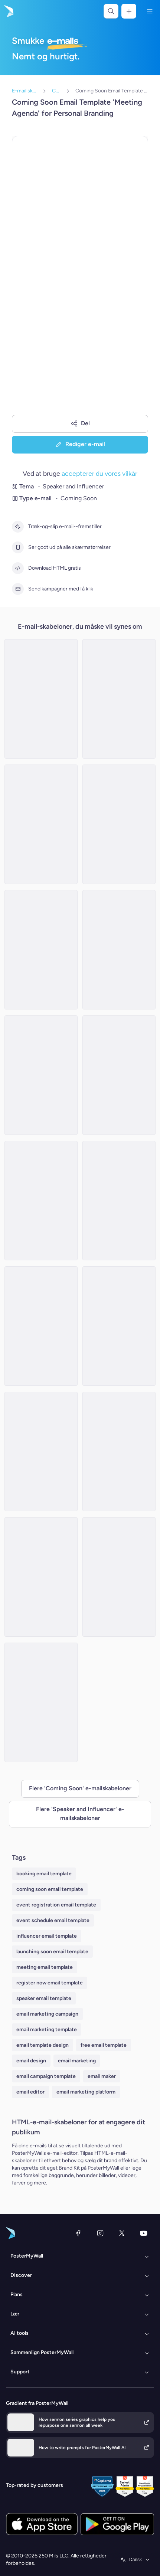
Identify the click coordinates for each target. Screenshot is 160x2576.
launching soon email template (52, 1951)
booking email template (44, 1873)
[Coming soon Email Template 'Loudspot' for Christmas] (41, 1451)
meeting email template (44, 1967)
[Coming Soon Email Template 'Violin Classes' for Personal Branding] (41, 1200)
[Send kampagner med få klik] (18, 589)
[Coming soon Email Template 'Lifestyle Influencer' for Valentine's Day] (41, 1075)
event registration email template (56, 1905)
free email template (104, 2045)
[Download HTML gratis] (18, 568)
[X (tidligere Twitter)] (121, 2233)
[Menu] (149, 11)
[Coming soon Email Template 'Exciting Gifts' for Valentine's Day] (119, 949)
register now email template (49, 1983)
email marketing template (46, 2029)
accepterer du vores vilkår (99, 473)
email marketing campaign (47, 2014)
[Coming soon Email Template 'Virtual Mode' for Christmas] (119, 1200)
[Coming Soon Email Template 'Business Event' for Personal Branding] (119, 1451)
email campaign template (46, 2076)
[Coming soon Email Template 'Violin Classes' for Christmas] (41, 1702)
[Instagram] (100, 2233)
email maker (102, 2076)
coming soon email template (49, 1889)
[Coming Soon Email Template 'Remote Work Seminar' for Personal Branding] (119, 824)
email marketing (77, 2061)
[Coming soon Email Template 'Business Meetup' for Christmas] (41, 1326)
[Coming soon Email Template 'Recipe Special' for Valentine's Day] (119, 699)
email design (31, 2061)
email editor (30, 2092)
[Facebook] (78, 2233)
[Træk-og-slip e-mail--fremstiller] (18, 527)
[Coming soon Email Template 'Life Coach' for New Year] (119, 1075)
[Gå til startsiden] (8, 11)
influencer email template (46, 1936)
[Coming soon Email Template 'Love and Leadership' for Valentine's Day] (119, 1577)
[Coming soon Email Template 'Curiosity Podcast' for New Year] (41, 949)
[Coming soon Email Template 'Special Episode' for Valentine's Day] (41, 1577)
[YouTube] (143, 2233)
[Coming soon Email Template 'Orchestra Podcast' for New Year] (41, 699)
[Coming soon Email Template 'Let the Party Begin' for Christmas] (119, 1326)
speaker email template (43, 1998)
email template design (42, 2045)
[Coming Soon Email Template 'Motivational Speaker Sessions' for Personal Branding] (41, 824)
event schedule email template (52, 1920)
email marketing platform (85, 2092)
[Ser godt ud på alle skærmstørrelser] (18, 547)
